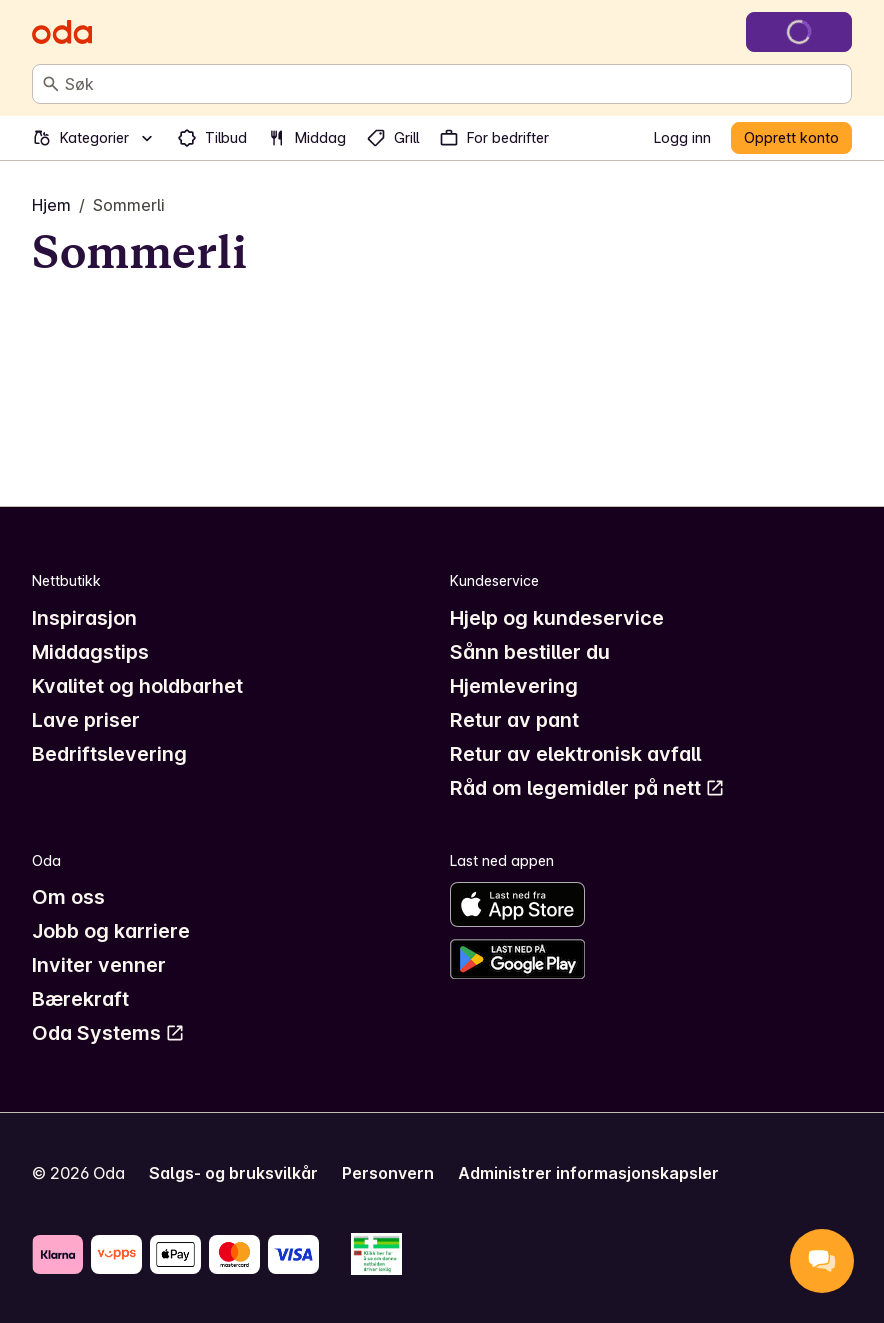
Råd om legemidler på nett (587, 788)
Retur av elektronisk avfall (575, 754)
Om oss (68, 897)
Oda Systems (108, 1033)
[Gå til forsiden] (62, 32)
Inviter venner (99, 965)
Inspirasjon (84, 618)
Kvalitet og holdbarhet (137, 686)
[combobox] (454, 84)
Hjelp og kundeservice (557, 618)
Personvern (388, 1173)
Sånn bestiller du (530, 652)
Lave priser (86, 720)
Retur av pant (514, 720)
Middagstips (90, 652)
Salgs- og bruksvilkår (233, 1173)
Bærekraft (80, 999)
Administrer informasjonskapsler (588, 1173)
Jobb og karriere (111, 931)
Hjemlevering (514, 686)
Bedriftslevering (109, 754)
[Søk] (51, 84)
